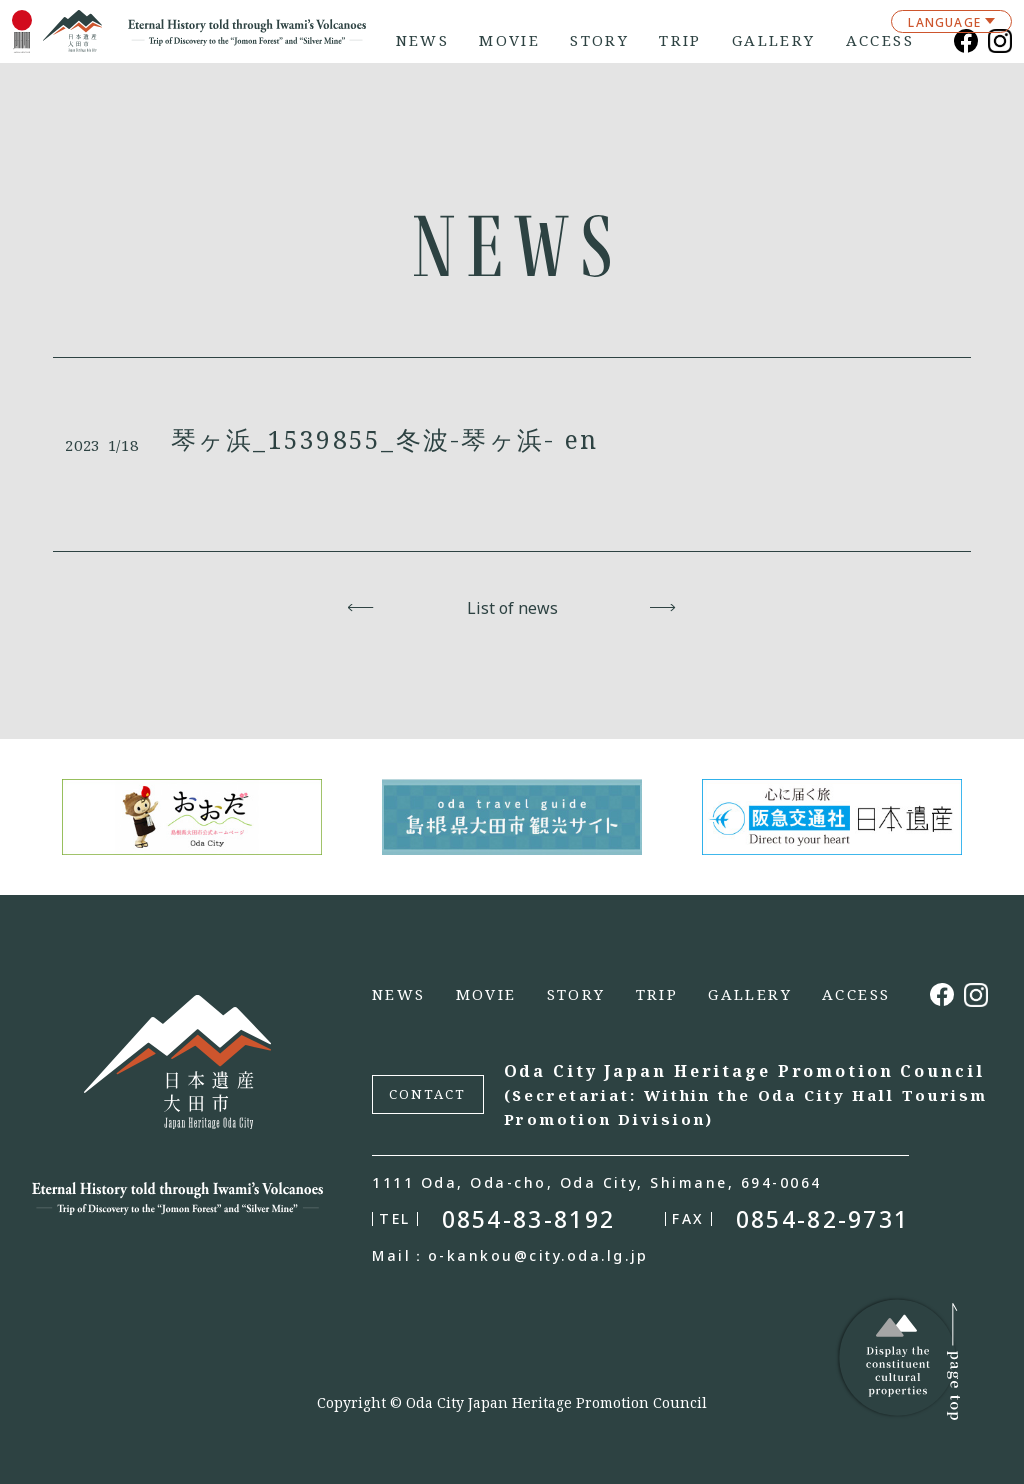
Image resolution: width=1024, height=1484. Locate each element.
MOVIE (509, 40)
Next (663, 608)
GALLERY (774, 40)
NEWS (423, 40)
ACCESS (880, 40)
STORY (599, 40)
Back (361, 608)
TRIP (680, 40)
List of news (512, 608)
